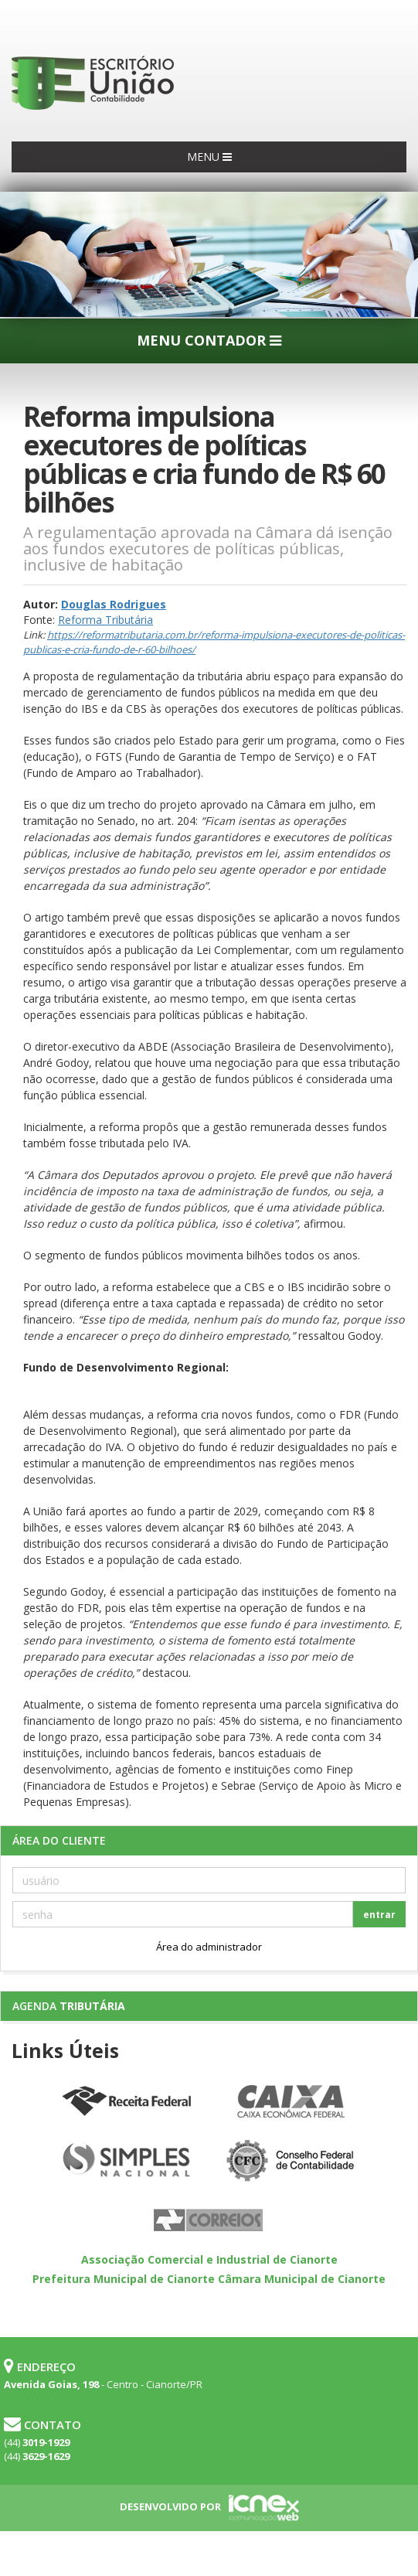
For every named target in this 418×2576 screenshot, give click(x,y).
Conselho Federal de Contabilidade (292, 2162)
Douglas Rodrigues (113, 604)
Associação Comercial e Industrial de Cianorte (209, 2259)
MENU (209, 156)
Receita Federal (127, 2102)
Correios (209, 2221)
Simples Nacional (127, 2162)
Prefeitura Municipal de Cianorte (123, 2278)
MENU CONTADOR (209, 340)
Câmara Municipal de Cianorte (302, 2278)
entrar (379, 1914)
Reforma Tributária (105, 619)
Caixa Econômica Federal (292, 2102)
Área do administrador (209, 1947)
